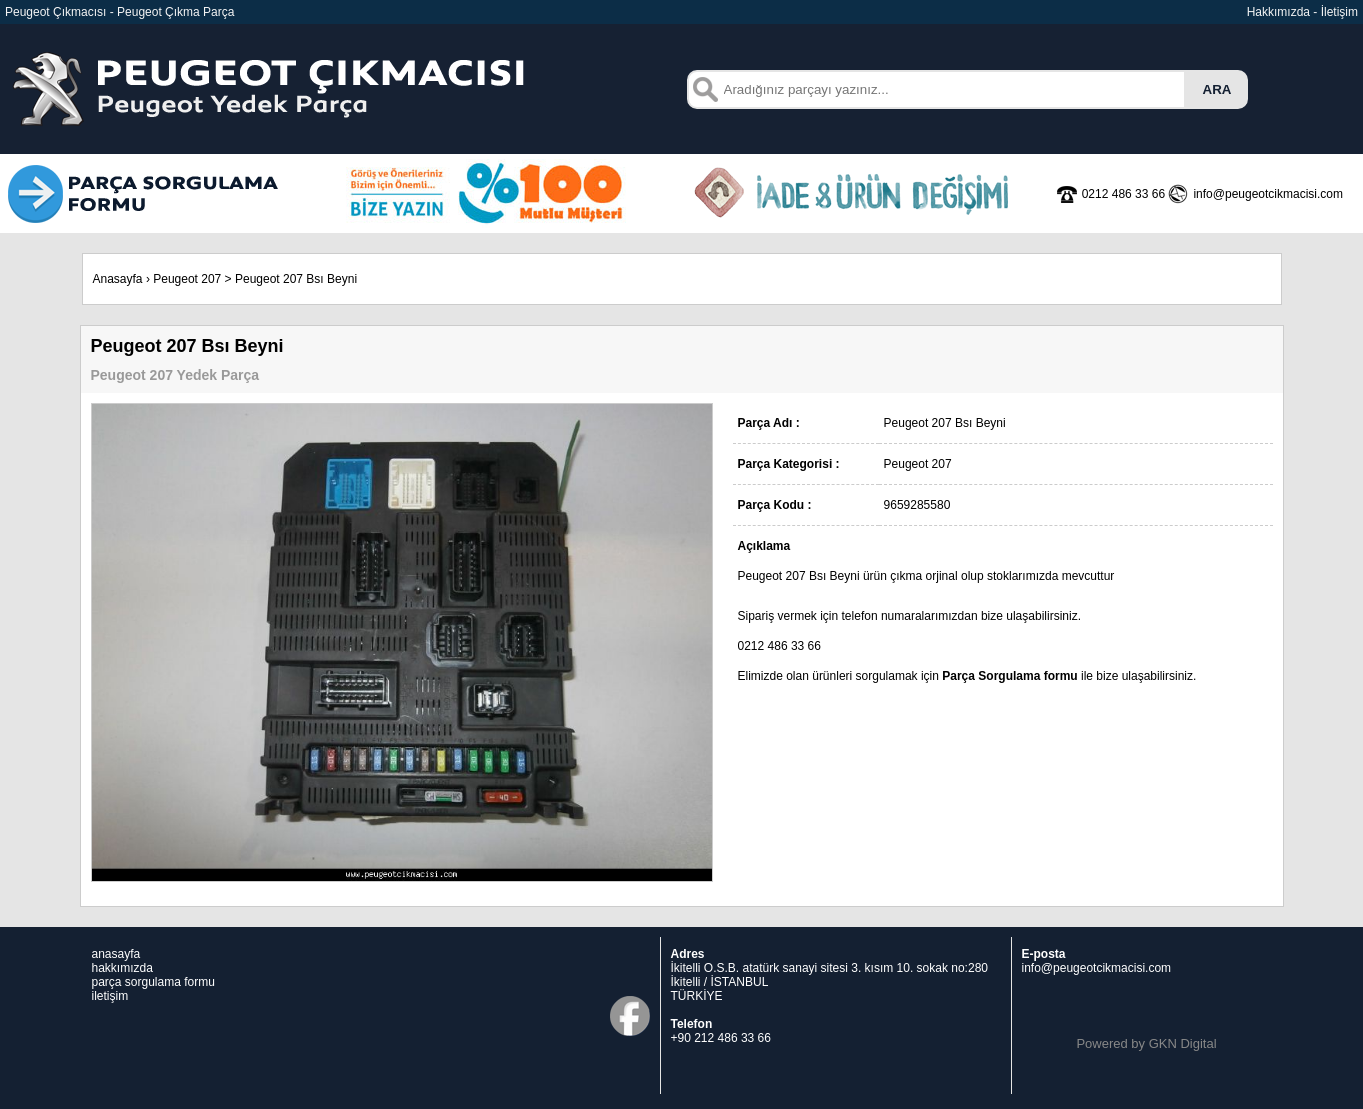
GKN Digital (1183, 1043)
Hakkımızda (1278, 12)
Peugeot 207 (187, 279)
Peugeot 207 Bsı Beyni (296, 279)
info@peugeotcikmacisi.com (1097, 968)
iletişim (110, 996)
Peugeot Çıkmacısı (55, 12)
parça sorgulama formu (153, 982)
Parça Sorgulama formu (1009, 676)
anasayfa (116, 954)
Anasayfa (118, 279)
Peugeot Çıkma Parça (175, 12)
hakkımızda (122, 968)
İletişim (1339, 12)
